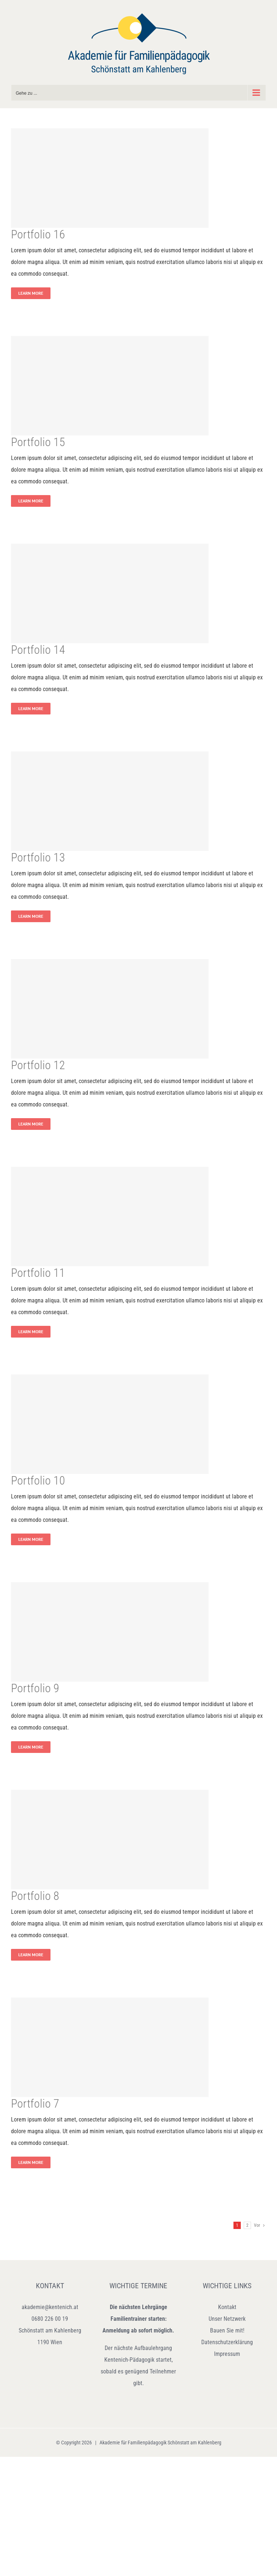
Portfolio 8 (35, 1896)
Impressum (227, 2353)
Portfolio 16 (38, 234)
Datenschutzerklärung (227, 2342)
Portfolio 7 (35, 2104)
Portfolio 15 (38, 442)
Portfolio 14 (38, 650)
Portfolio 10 (38, 1480)
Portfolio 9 (35, 1688)
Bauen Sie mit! (227, 2330)
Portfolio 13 (38, 857)
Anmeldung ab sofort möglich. (138, 2330)
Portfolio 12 (38, 1065)
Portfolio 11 (38, 1273)
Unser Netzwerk (227, 2318)
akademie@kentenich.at (50, 2307)
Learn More (30, 293)
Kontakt (227, 2307)
